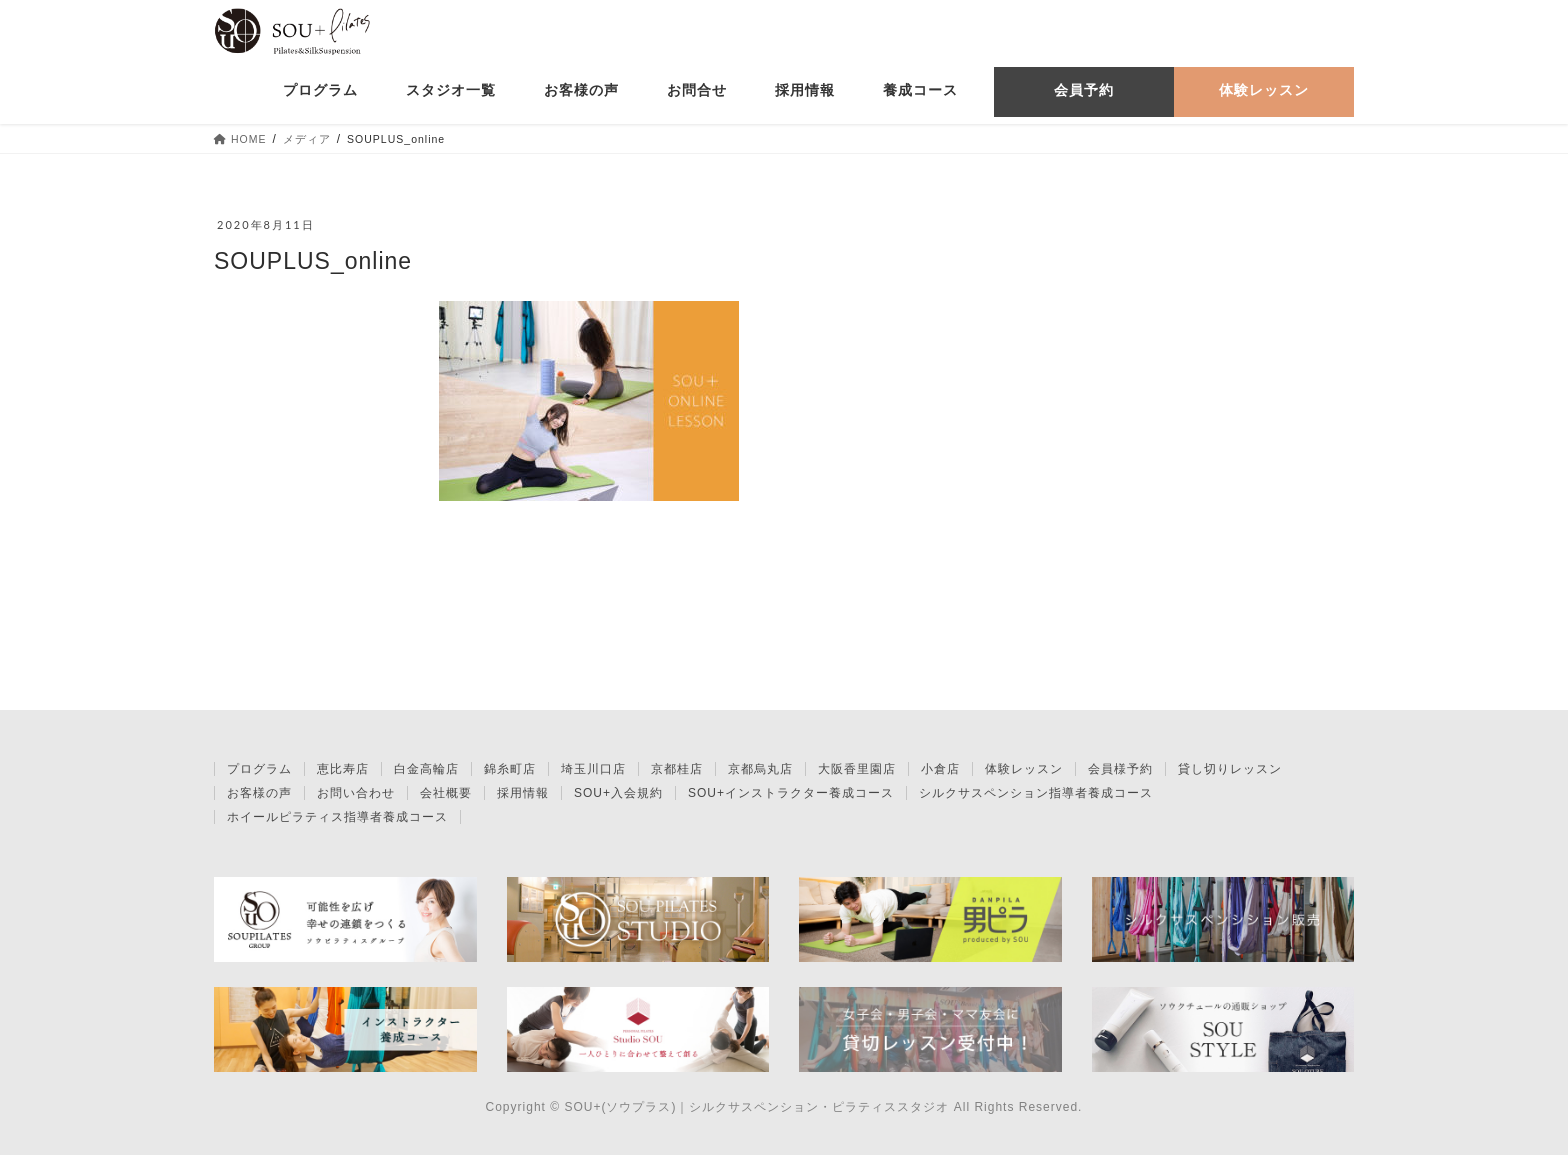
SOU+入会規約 (618, 793)
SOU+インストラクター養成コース (791, 793)
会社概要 (446, 793)
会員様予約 (1120, 769)
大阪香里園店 (857, 769)
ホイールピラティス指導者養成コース (337, 817)
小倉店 (940, 769)
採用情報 (523, 793)
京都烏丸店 (760, 769)
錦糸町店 (510, 769)
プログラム (259, 769)
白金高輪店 (426, 769)
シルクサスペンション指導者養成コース (1036, 793)
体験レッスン (1024, 769)
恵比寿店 (343, 769)
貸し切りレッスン (1230, 769)
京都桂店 (677, 769)
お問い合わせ (356, 793)
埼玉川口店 (593, 769)
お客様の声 (259, 793)
